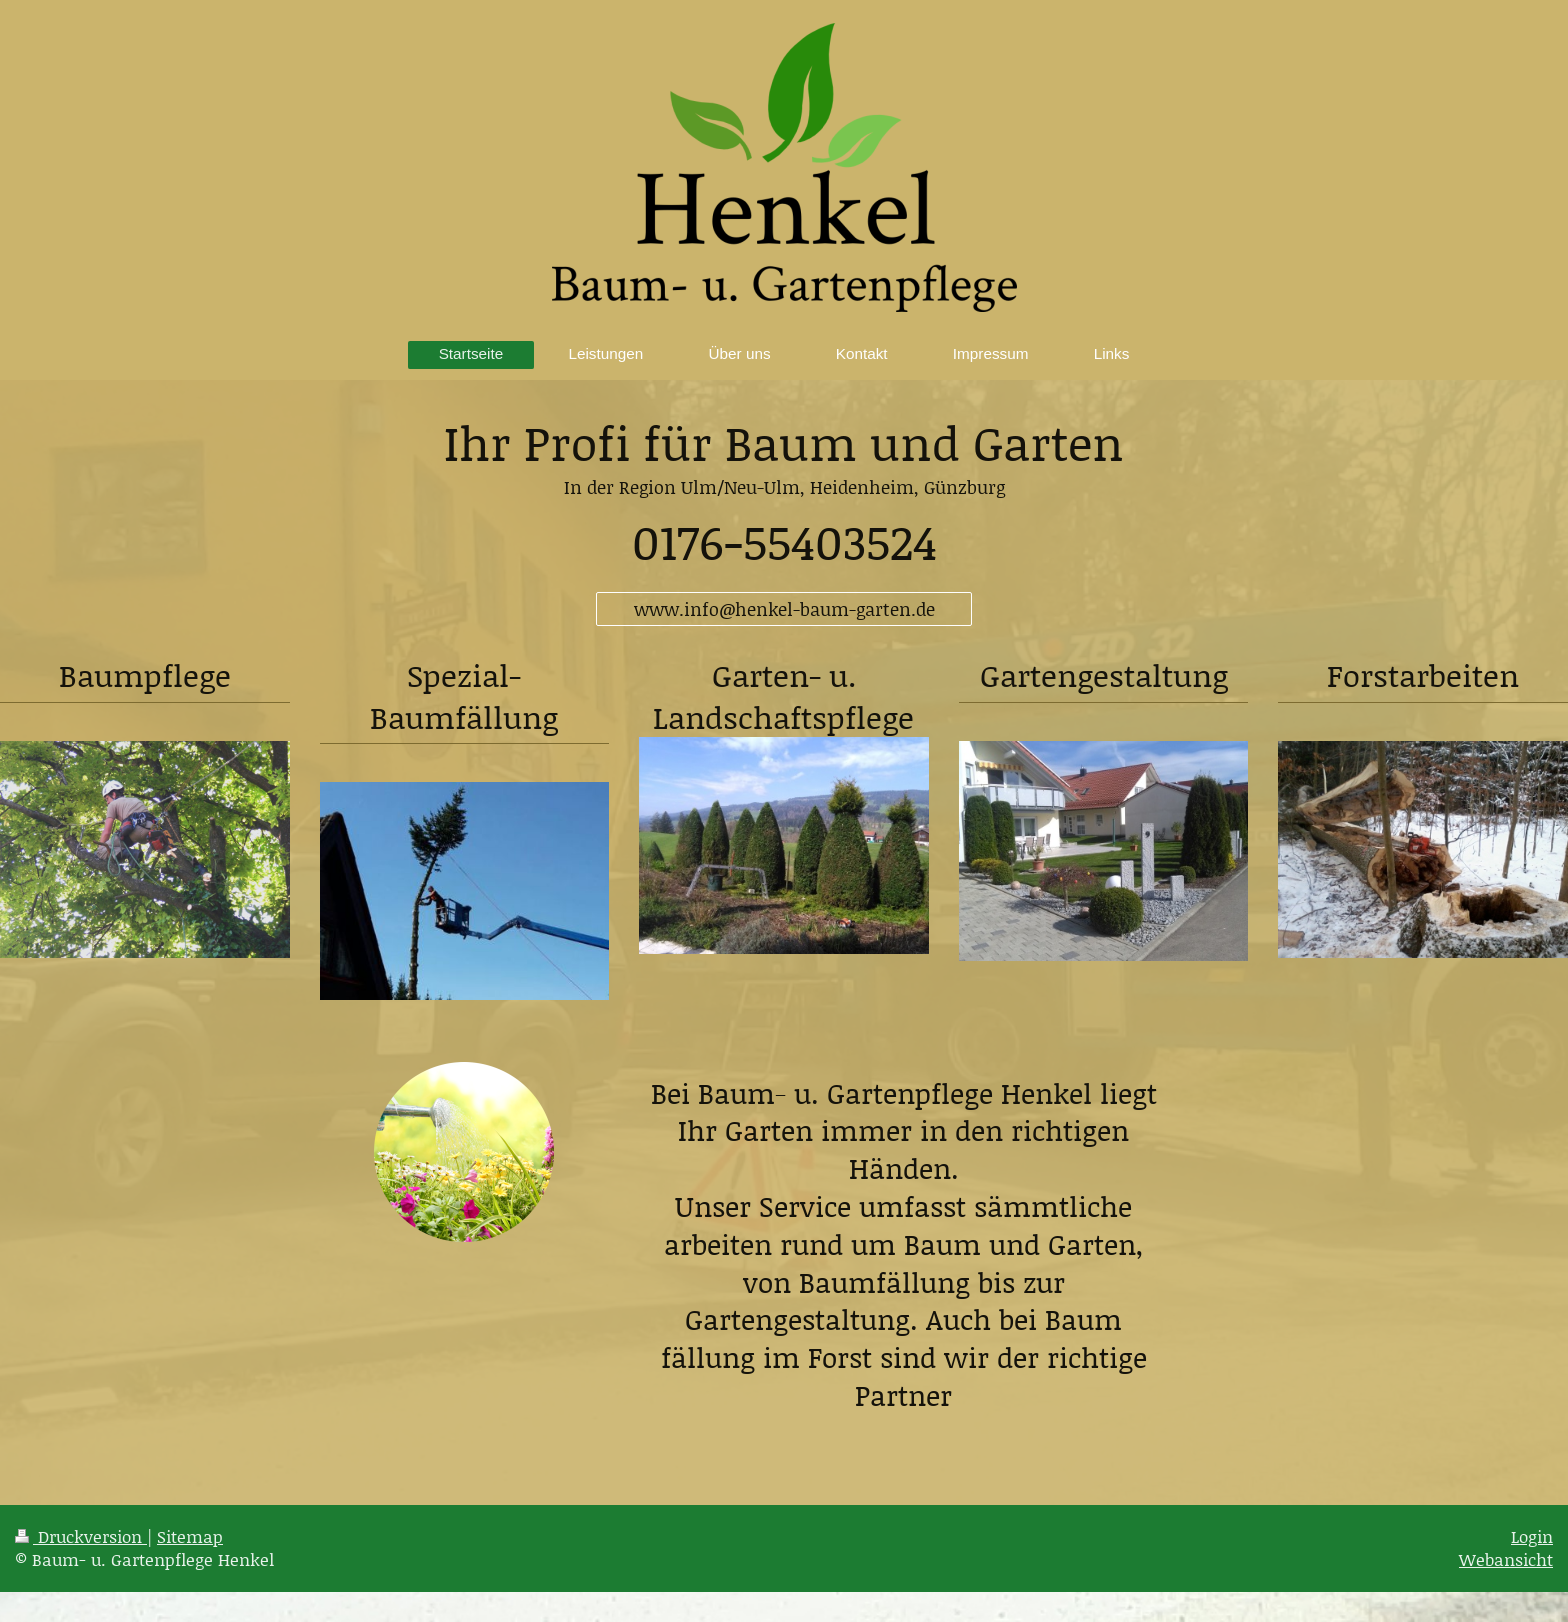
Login (1532, 1536)
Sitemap (190, 1536)
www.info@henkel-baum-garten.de (784, 609)
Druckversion (81, 1536)
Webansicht (1506, 1559)
